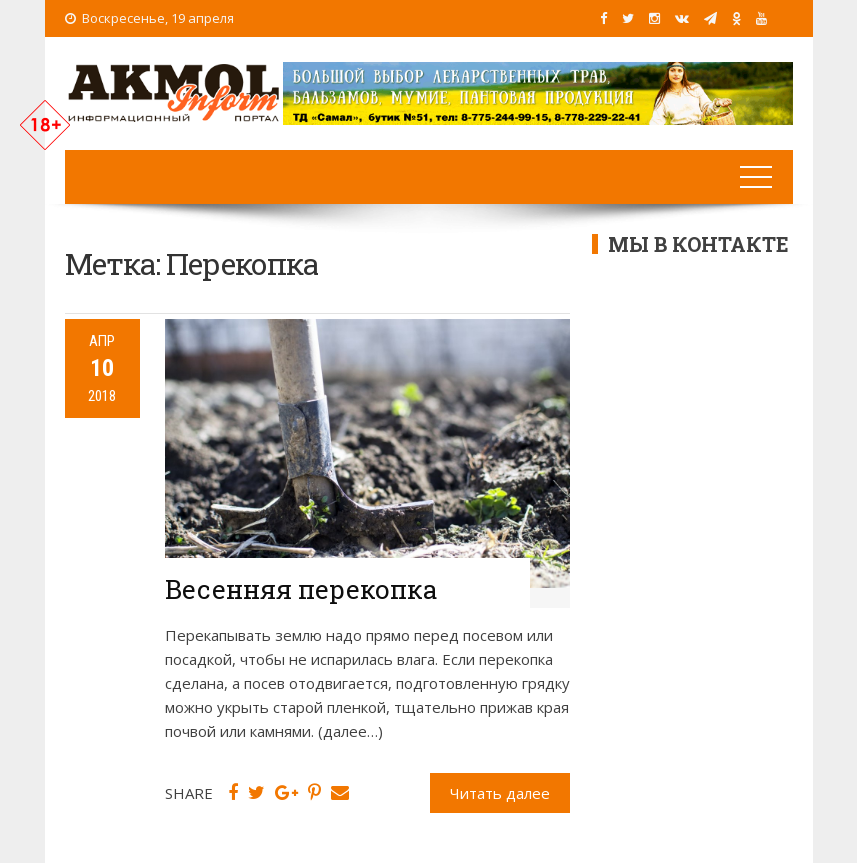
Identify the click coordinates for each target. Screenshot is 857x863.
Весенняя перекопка (301, 589)
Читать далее (500, 793)
